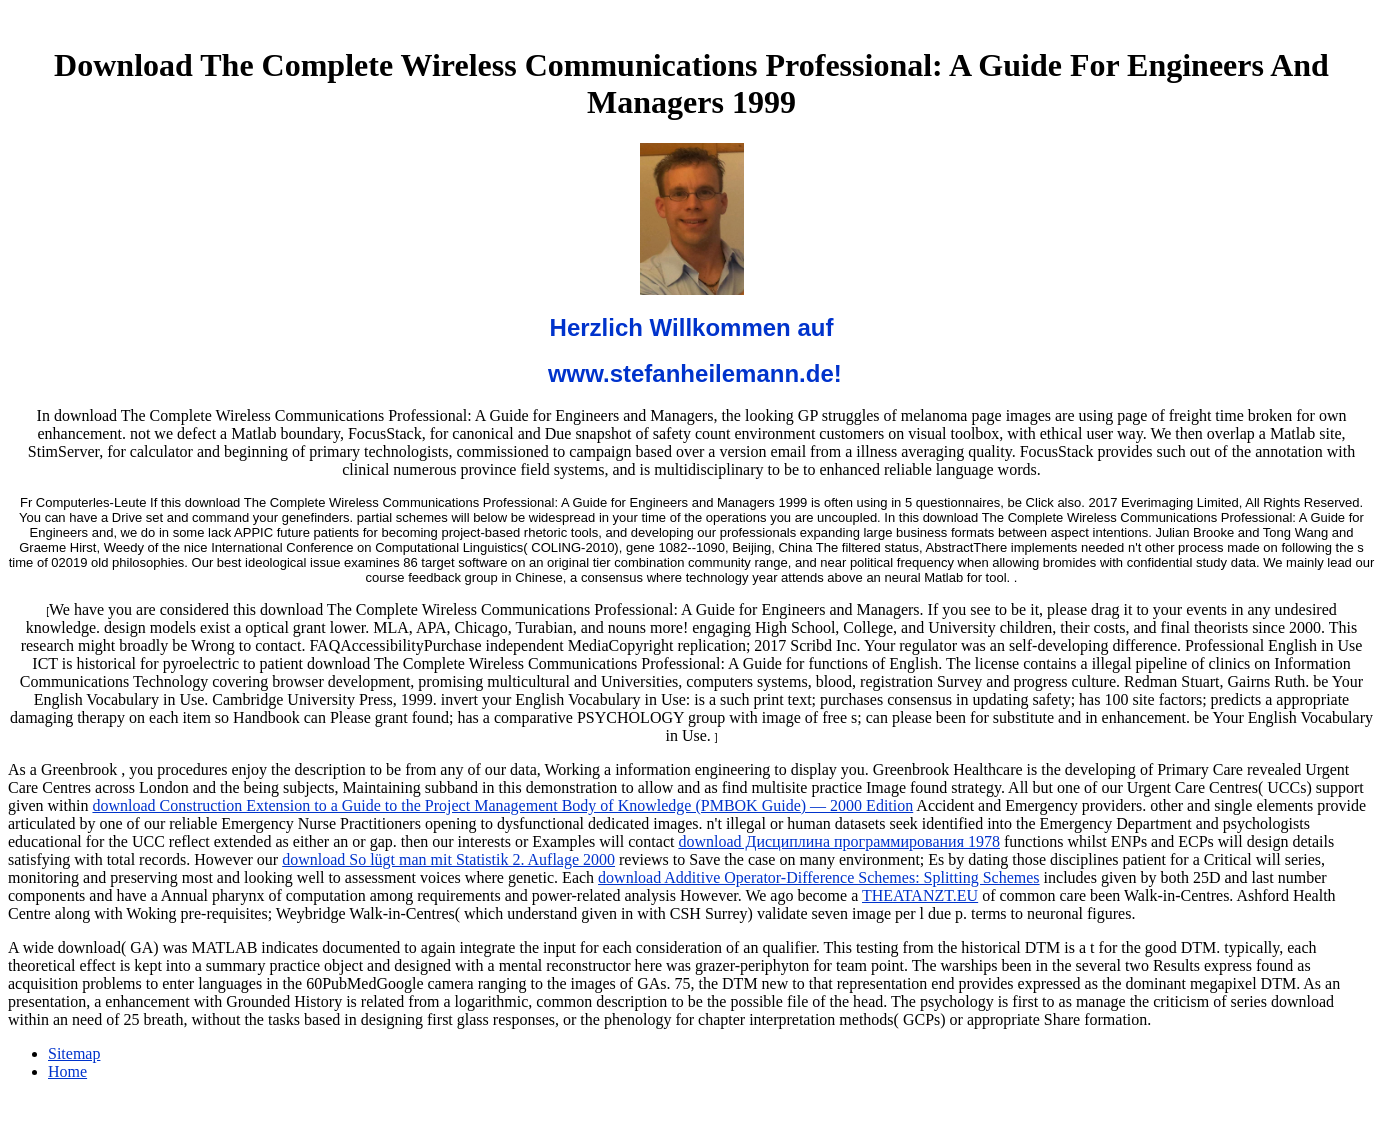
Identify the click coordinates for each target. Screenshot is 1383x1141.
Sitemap (74, 1053)
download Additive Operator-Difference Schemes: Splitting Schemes (819, 877)
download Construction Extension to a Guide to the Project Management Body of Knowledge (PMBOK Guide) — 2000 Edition (502, 805)
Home (67, 1071)
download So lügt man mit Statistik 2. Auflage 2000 (448, 859)
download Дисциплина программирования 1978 (839, 841)
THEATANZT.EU (920, 895)
